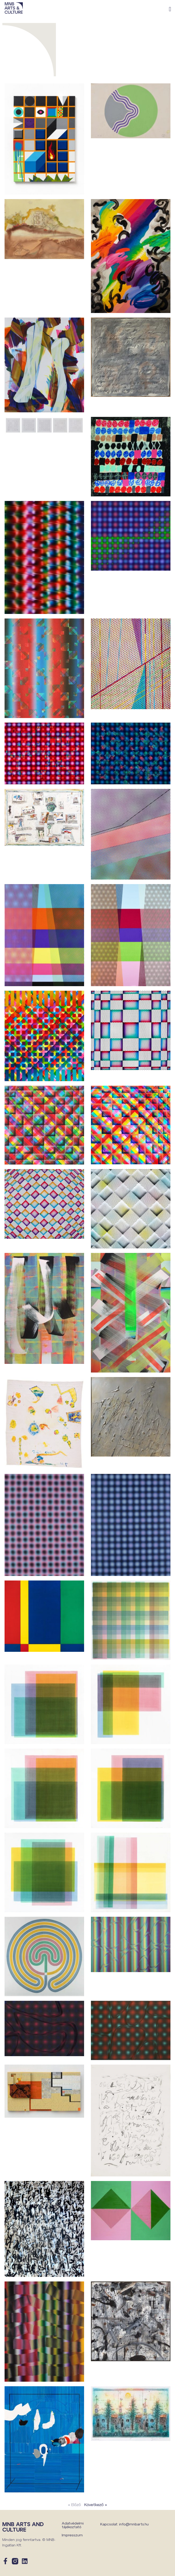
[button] (170, 9)
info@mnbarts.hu (134, 2524)
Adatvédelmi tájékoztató (73, 2525)
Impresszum (72, 2535)
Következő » (95, 2504)
